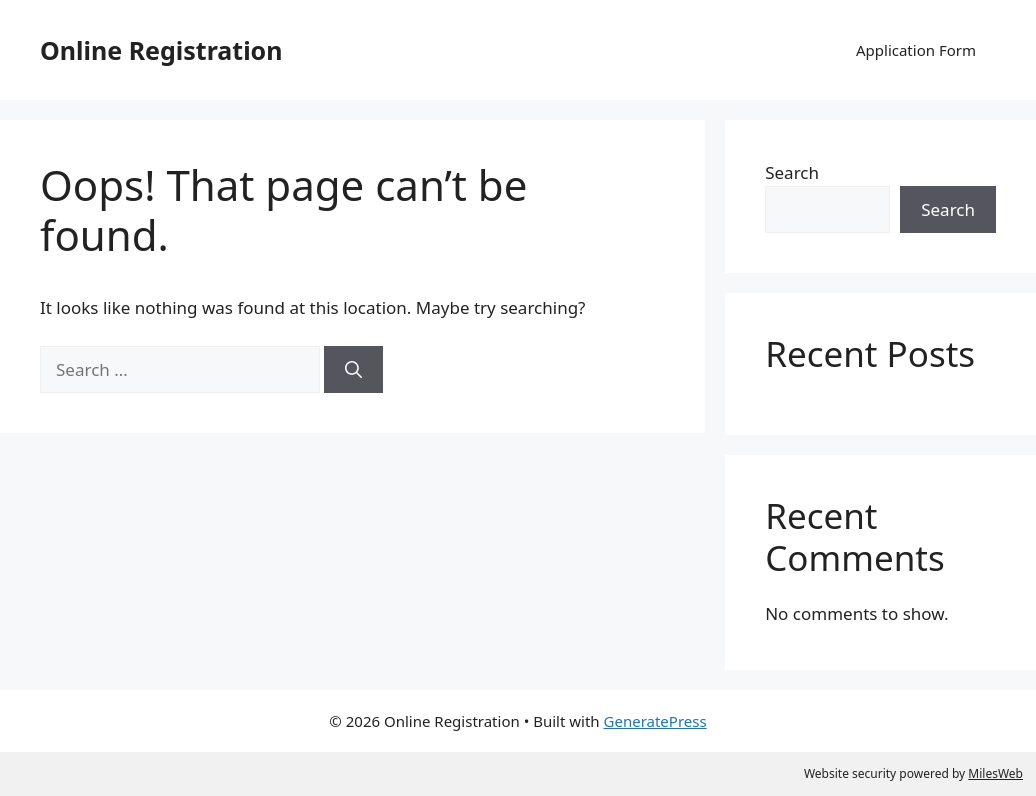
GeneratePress (655, 721)
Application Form (916, 50)
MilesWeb (995, 773)
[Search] (353, 370)
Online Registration (161, 50)
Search (792, 172)
